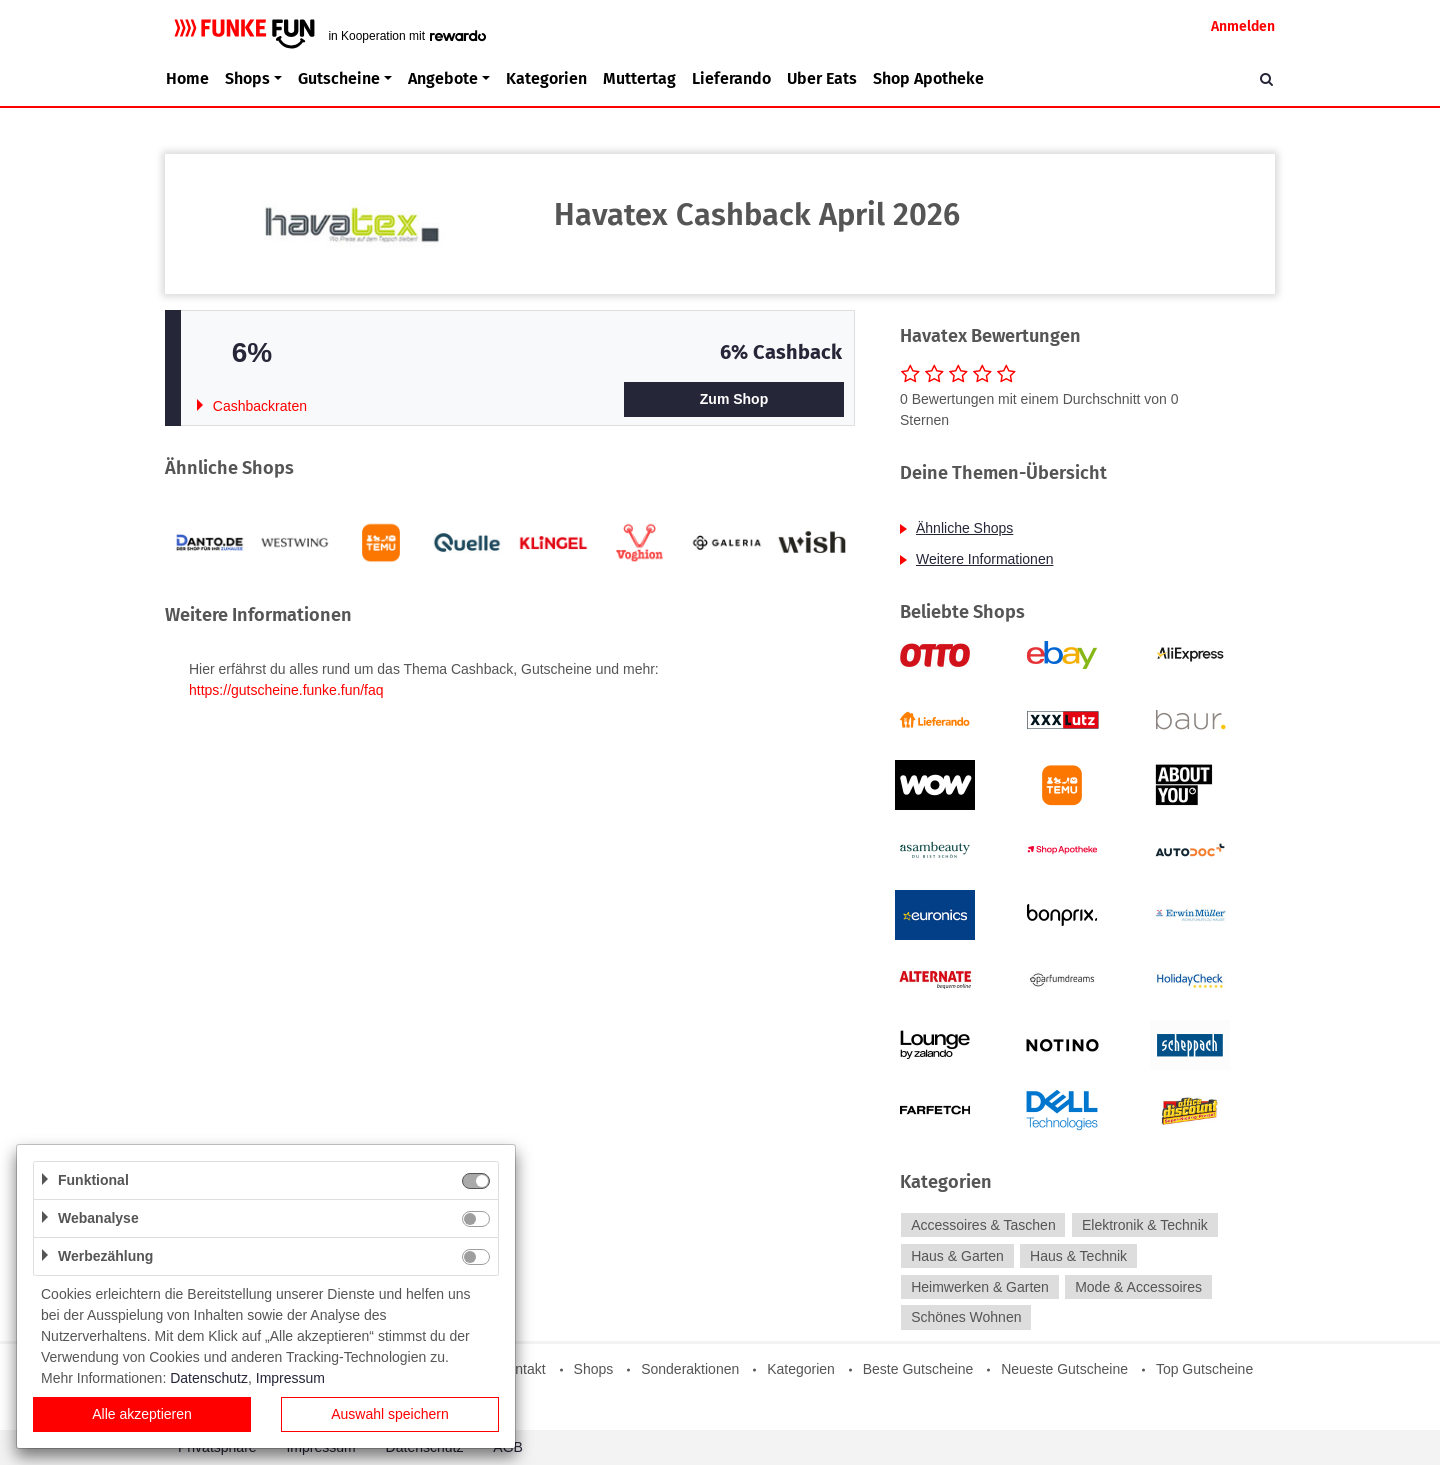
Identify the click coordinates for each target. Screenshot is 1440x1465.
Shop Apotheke (928, 78)
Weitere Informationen (984, 559)
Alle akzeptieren (142, 1414)
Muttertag (639, 78)
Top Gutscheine (1204, 1369)
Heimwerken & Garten (980, 1287)
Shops (594, 1369)
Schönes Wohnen (966, 1318)
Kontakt (521, 1369)
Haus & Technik (1078, 1256)
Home (187, 78)
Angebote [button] (443, 78)
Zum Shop (734, 399)
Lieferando (731, 78)
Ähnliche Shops (964, 528)
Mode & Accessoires (1138, 1287)
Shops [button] (247, 78)
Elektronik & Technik (1145, 1225)
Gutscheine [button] (339, 78)
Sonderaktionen (690, 1369)
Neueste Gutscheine (1064, 1369)
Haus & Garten (957, 1256)
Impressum (290, 1378)
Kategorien (546, 78)
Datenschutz (209, 1378)
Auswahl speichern (390, 1414)
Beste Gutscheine (918, 1369)
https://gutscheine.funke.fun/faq (286, 690)
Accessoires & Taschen (983, 1225)
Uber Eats (822, 78)
